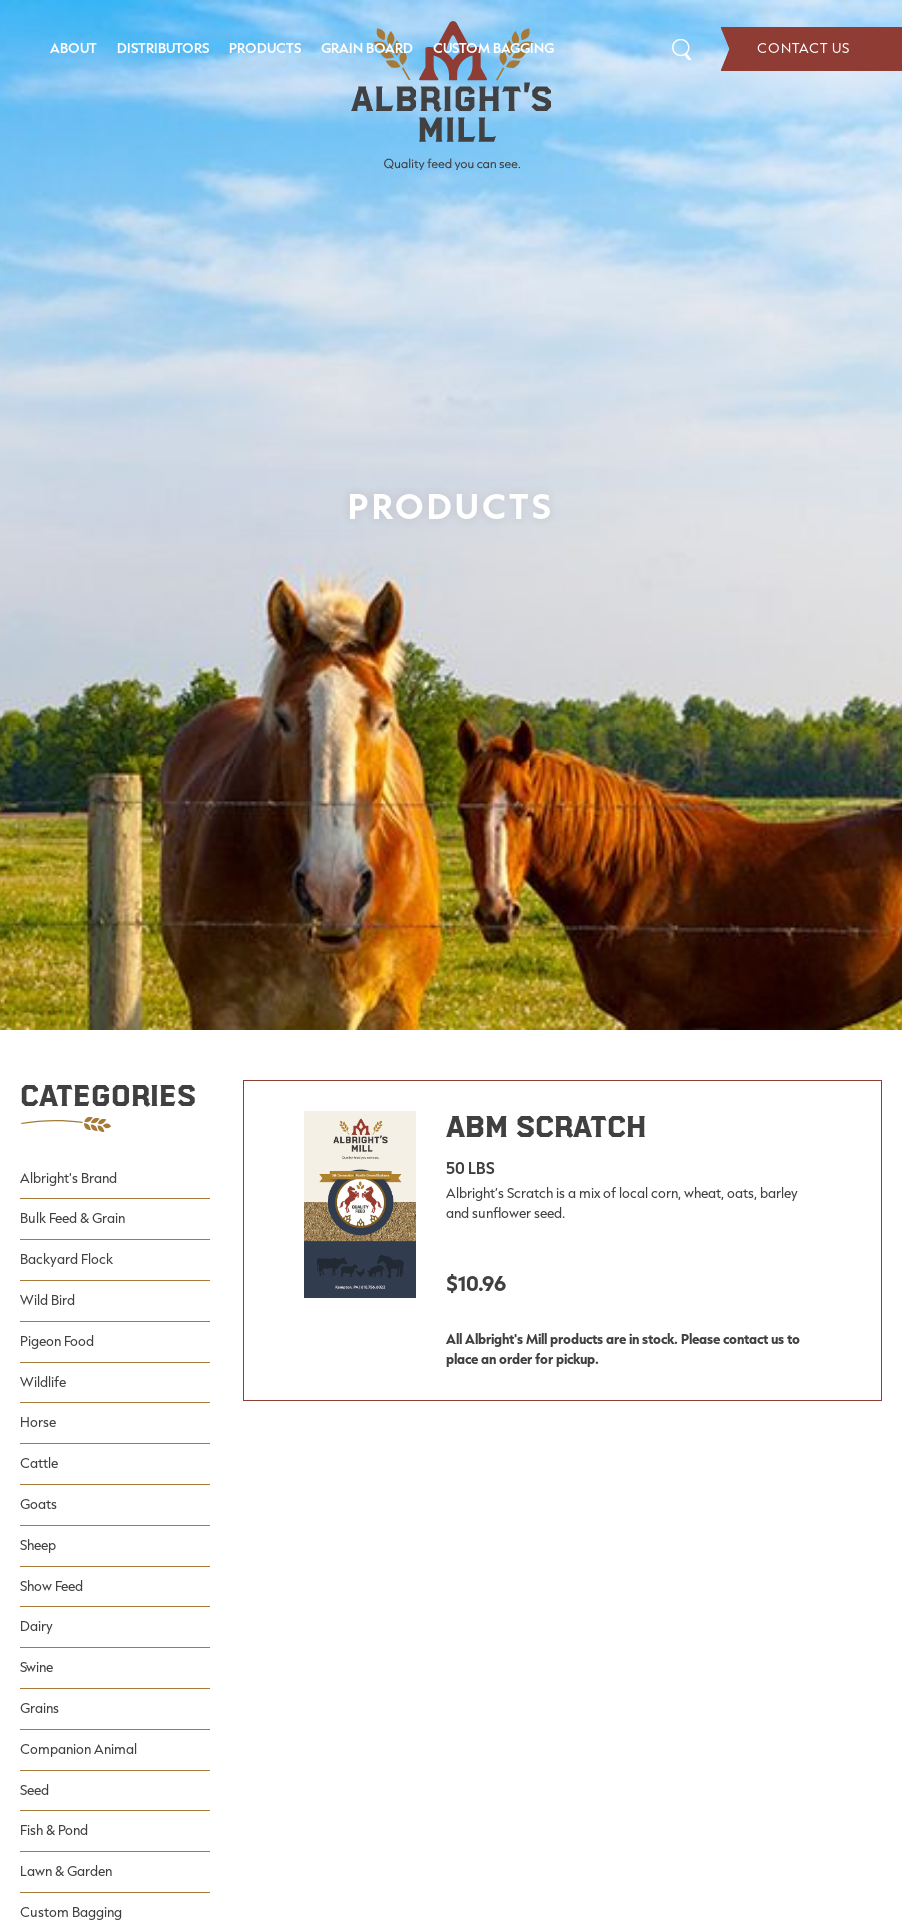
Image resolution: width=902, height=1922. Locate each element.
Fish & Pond (54, 1830)
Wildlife (43, 1382)
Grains (39, 1708)
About (73, 48)
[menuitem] (73, 49)
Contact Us (811, 49)
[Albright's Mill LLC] (451, 96)
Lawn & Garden (66, 1871)
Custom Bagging (493, 48)
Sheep (38, 1545)
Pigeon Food (57, 1341)
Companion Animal (78, 1749)
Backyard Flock (66, 1259)
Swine (36, 1667)
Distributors (163, 48)
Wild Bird (47, 1300)
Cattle (39, 1463)
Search (682, 48)
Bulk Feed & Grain (72, 1218)
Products (265, 48)
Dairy (36, 1626)
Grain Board (367, 48)
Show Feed (51, 1586)
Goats (38, 1504)
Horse (38, 1422)
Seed (34, 1790)
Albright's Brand (68, 1178)
